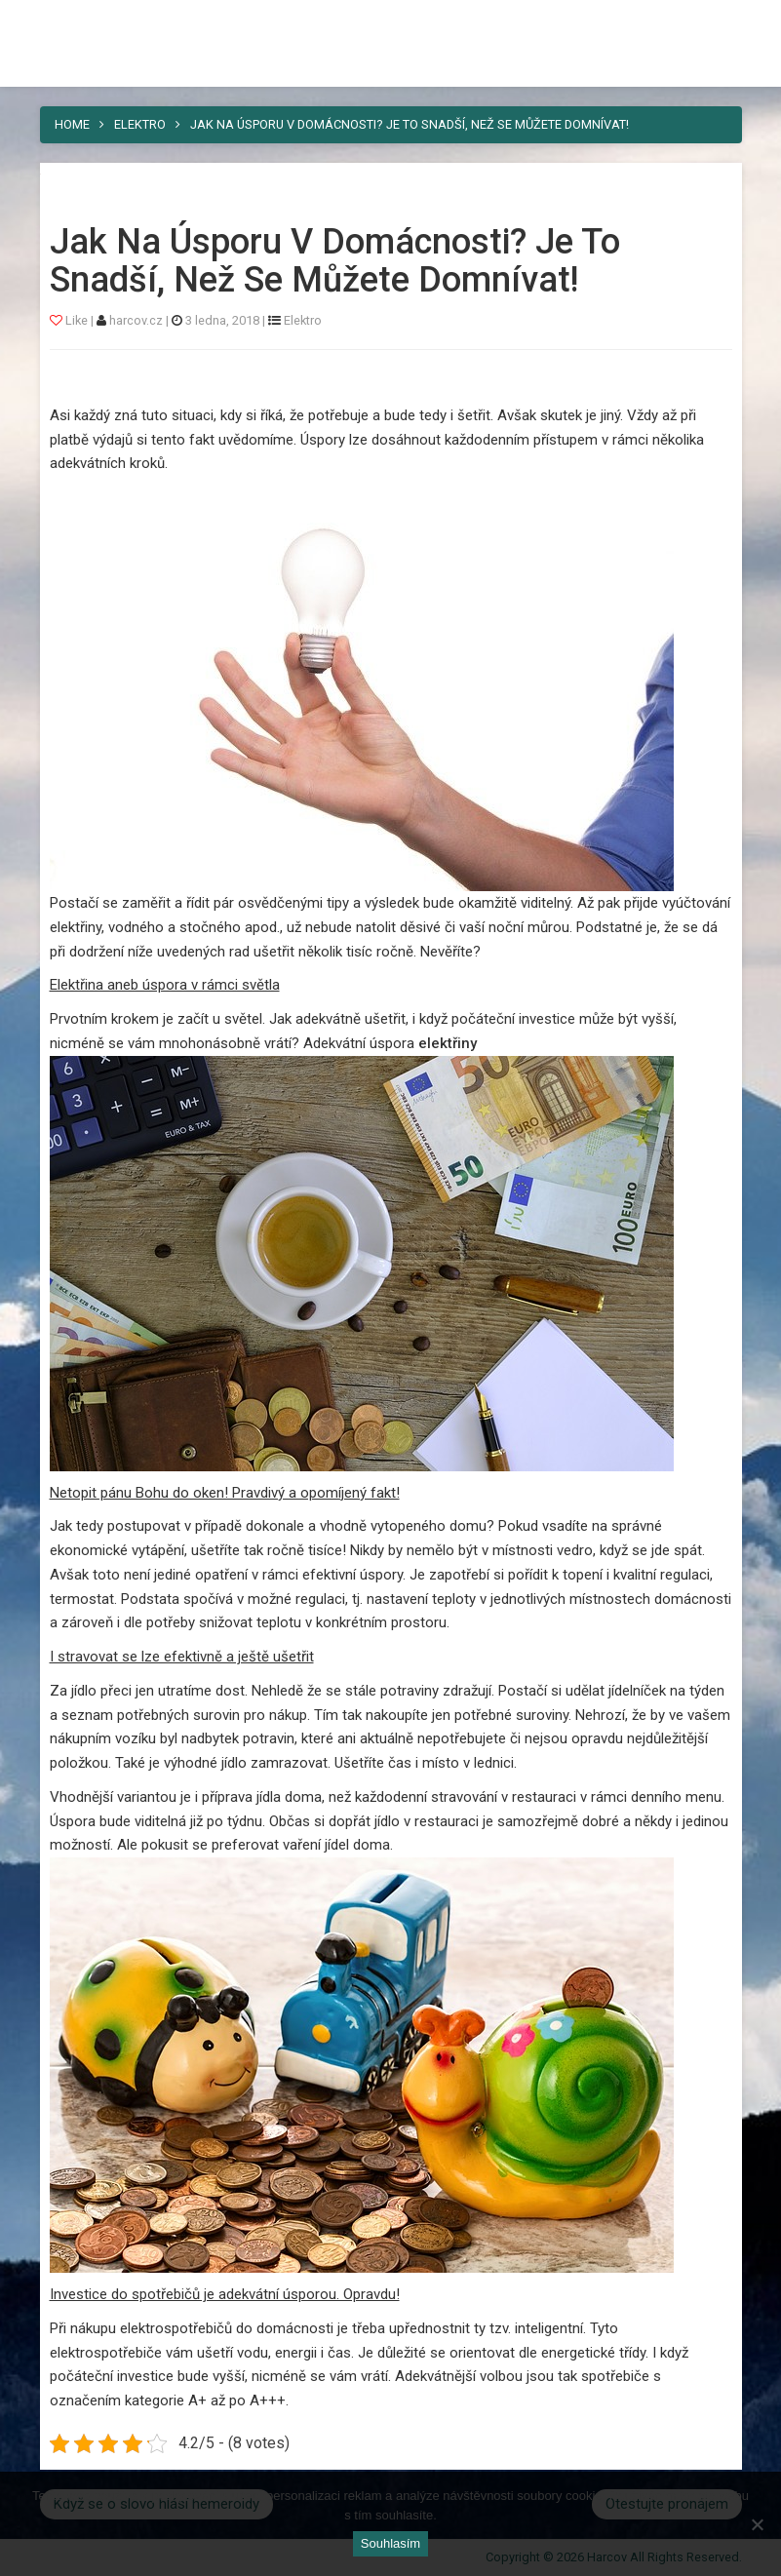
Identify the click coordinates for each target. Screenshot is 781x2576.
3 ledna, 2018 (222, 320)
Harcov (390, 22)
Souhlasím (390, 2543)
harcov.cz (137, 320)
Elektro (140, 124)
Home (72, 124)
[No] (756, 2524)
